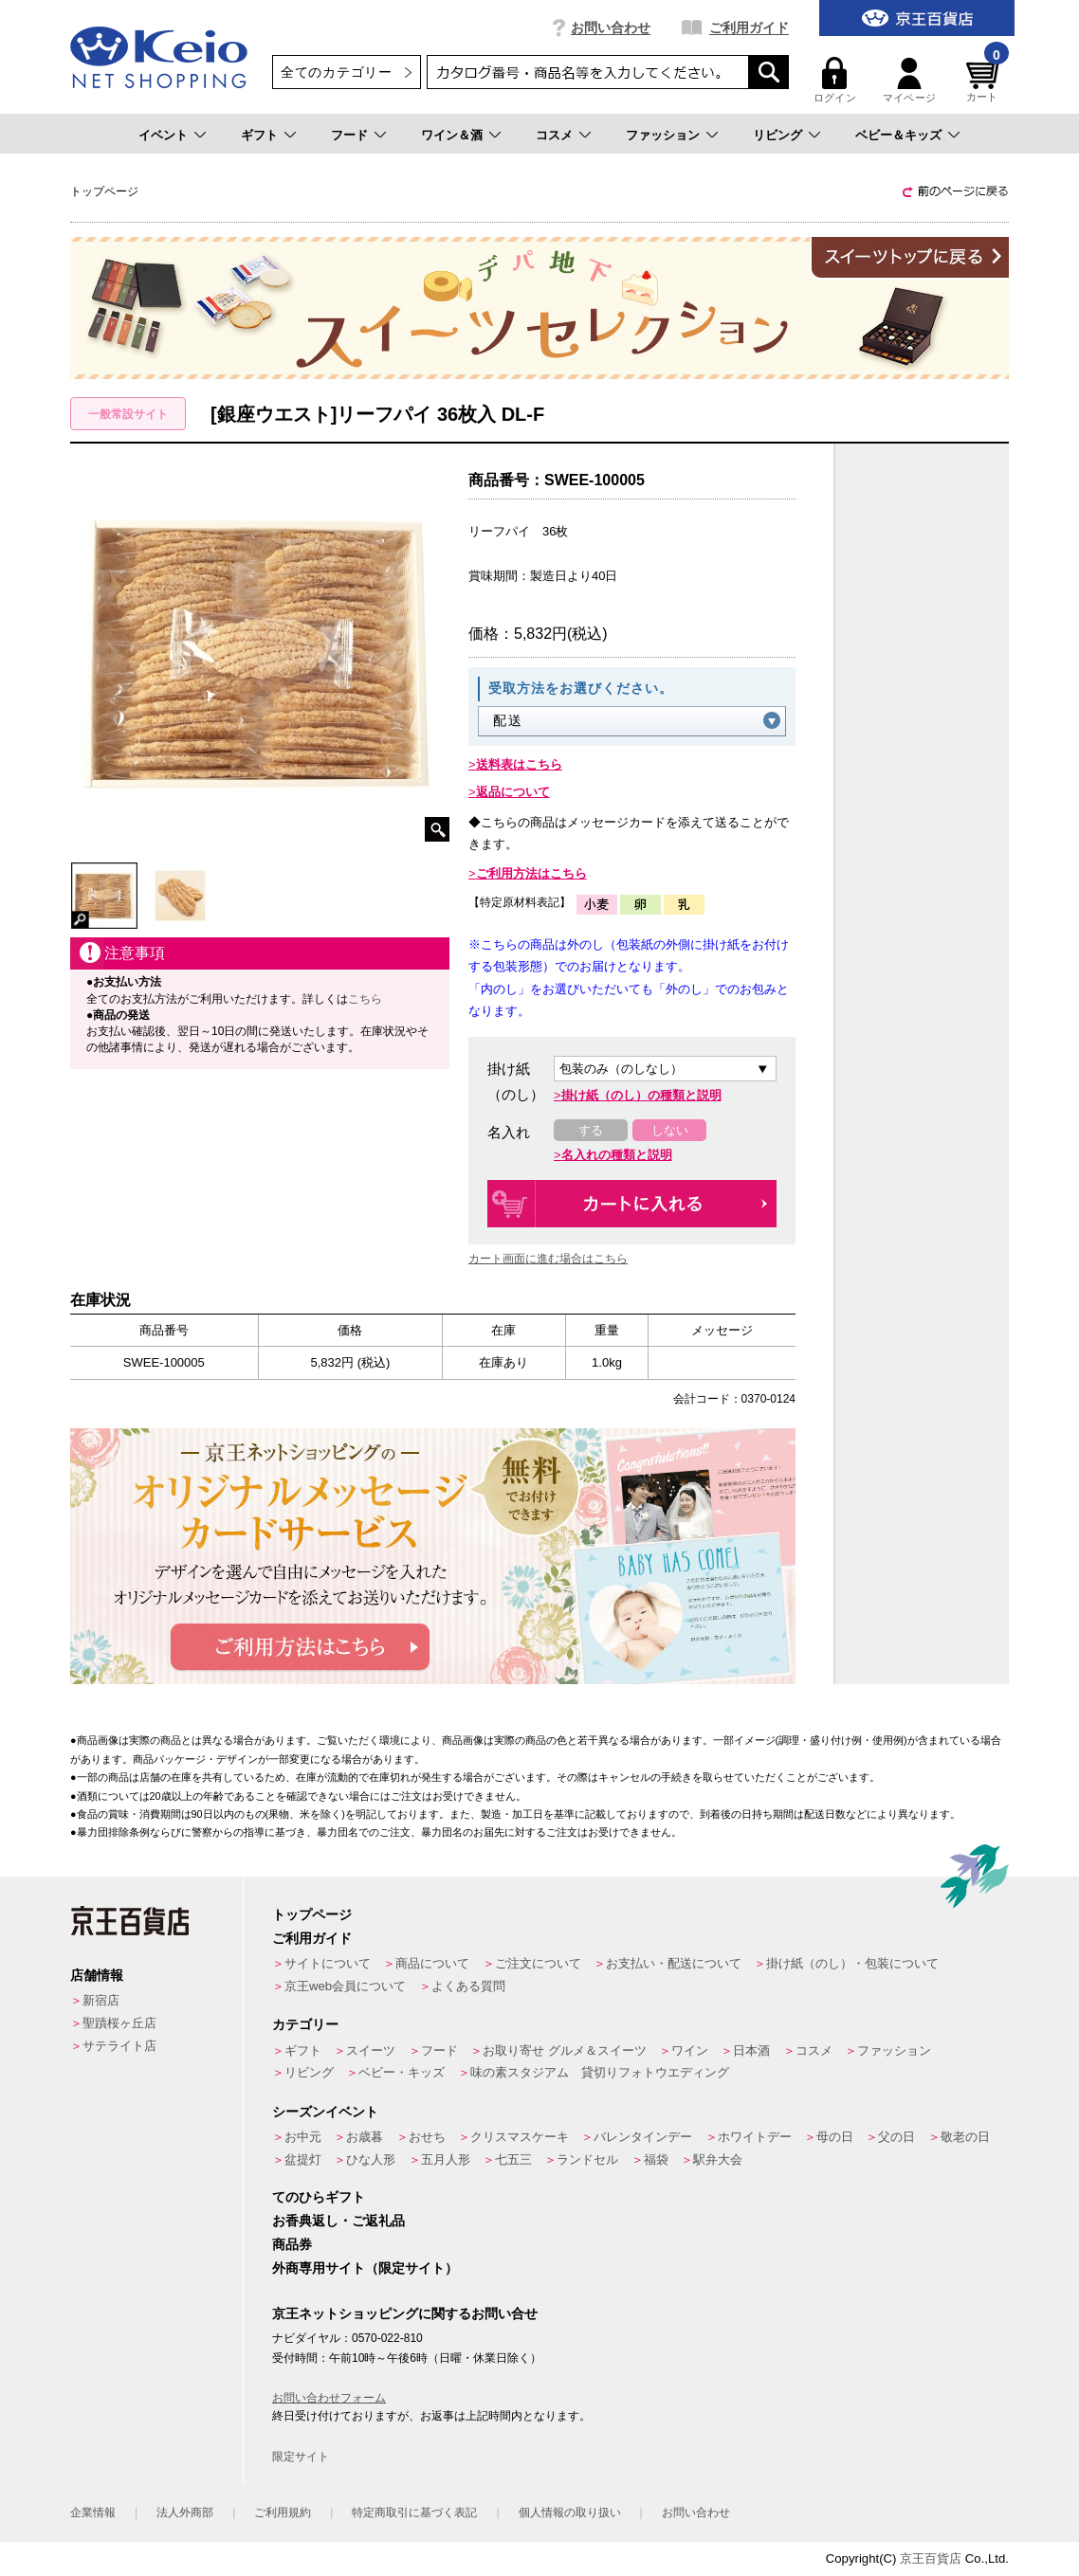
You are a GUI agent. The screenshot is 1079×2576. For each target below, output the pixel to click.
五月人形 (445, 2159)
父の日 (896, 2137)
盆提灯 (302, 2159)
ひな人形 (370, 2159)
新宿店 (100, 2000)
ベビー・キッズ (401, 2072)
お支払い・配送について (673, 1963)
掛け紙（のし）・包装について (852, 1963)
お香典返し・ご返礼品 (338, 2220)
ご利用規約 (282, 2512)
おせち (427, 2137)
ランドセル (587, 2159)
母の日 (834, 2137)
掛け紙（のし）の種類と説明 (641, 1095)
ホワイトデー (755, 2137)
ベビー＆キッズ (898, 135)
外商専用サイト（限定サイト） (365, 2268)
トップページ (312, 1914)
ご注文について (538, 1963)
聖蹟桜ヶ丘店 (119, 2023)
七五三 (513, 2159)
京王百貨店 (930, 2558)
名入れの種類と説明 (616, 1155)
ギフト (259, 135)
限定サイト (300, 2456)
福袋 (656, 2159)
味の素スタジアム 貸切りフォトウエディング (599, 2072)
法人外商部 (184, 2512)
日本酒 (751, 2050)
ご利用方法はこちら (531, 873)
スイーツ (370, 2050)
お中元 (302, 2137)
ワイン (689, 2050)
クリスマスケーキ (519, 2137)
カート (985, 80)
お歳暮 (364, 2137)
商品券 (292, 2244)
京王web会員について (345, 1986)
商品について (432, 1963)
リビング (777, 135)
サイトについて (327, 1963)
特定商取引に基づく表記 (414, 2512)
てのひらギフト (318, 2196)
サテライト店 (119, 2046)
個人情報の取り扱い (570, 2512)
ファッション (663, 135)
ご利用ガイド (749, 27)
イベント (163, 135)
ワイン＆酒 (452, 135)
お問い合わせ (610, 27)
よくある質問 (468, 1986)
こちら (365, 999)
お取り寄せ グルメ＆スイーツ (565, 2050)
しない (669, 1130)
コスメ (554, 135)
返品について (513, 792)
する (590, 1130)
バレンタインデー (643, 2137)
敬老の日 (965, 2137)
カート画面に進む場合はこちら (548, 1258)
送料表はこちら (519, 764)
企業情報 (93, 2512)
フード (349, 135)
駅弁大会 (717, 2159)
